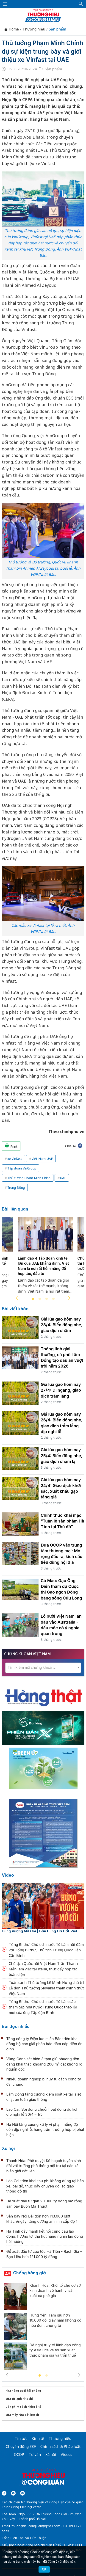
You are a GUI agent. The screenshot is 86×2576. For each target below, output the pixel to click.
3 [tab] (46, 1299)
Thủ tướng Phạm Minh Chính (28, 1178)
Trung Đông (16, 1187)
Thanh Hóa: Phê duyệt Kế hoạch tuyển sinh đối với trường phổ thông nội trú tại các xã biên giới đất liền (43, 2165)
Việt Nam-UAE (42, 1158)
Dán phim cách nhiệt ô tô (24, 2407)
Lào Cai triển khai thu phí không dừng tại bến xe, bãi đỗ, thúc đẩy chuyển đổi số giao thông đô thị (45, 2186)
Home (11, 29)
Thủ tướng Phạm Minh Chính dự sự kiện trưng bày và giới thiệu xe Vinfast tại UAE (42, 51)
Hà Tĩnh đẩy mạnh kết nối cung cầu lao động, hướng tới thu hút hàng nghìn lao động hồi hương (44, 2236)
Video (8, 1875)
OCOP (19, 2454)
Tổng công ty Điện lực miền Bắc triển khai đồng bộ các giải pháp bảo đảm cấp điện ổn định (44, 2043)
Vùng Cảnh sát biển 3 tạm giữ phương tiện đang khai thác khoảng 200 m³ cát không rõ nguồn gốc (44, 2064)
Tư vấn (35, 2454)
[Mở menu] (5, 4)
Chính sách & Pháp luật (60, 2446)
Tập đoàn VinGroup (21, 1168)
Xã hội (8, 2148)
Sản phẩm (57, 29)
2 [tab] (39, 1299)
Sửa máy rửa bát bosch (22, 2415)
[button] (81, 4)
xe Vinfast (14, 1158)
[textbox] (43, 1667)
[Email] (22, 2493)
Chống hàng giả (29, 2272)
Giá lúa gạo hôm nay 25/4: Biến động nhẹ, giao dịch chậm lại (61, 1455)
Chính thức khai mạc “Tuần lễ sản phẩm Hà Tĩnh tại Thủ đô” (62, 1521)
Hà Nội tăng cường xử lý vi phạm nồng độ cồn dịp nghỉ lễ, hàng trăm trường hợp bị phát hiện (45, 2129)
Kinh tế (38, 2438)
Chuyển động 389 (21, 2446)
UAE (63, 1178)
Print (11, 1146)
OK (44, 2569)
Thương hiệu (33, 29)
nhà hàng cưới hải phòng (23, 2391)
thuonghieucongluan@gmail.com (35, 2526)
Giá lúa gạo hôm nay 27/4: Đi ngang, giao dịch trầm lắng (61, 1390)
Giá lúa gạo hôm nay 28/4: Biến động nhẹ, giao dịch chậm (62, 1325)
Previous (17, 1298)
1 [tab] (33, 1299)
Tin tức (21, 2438)
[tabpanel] (45, 1258)
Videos (66, 2454)
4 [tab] (53, 1299)
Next (69, 1298)
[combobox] (43, 1668)
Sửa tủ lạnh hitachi (19, 2399)
